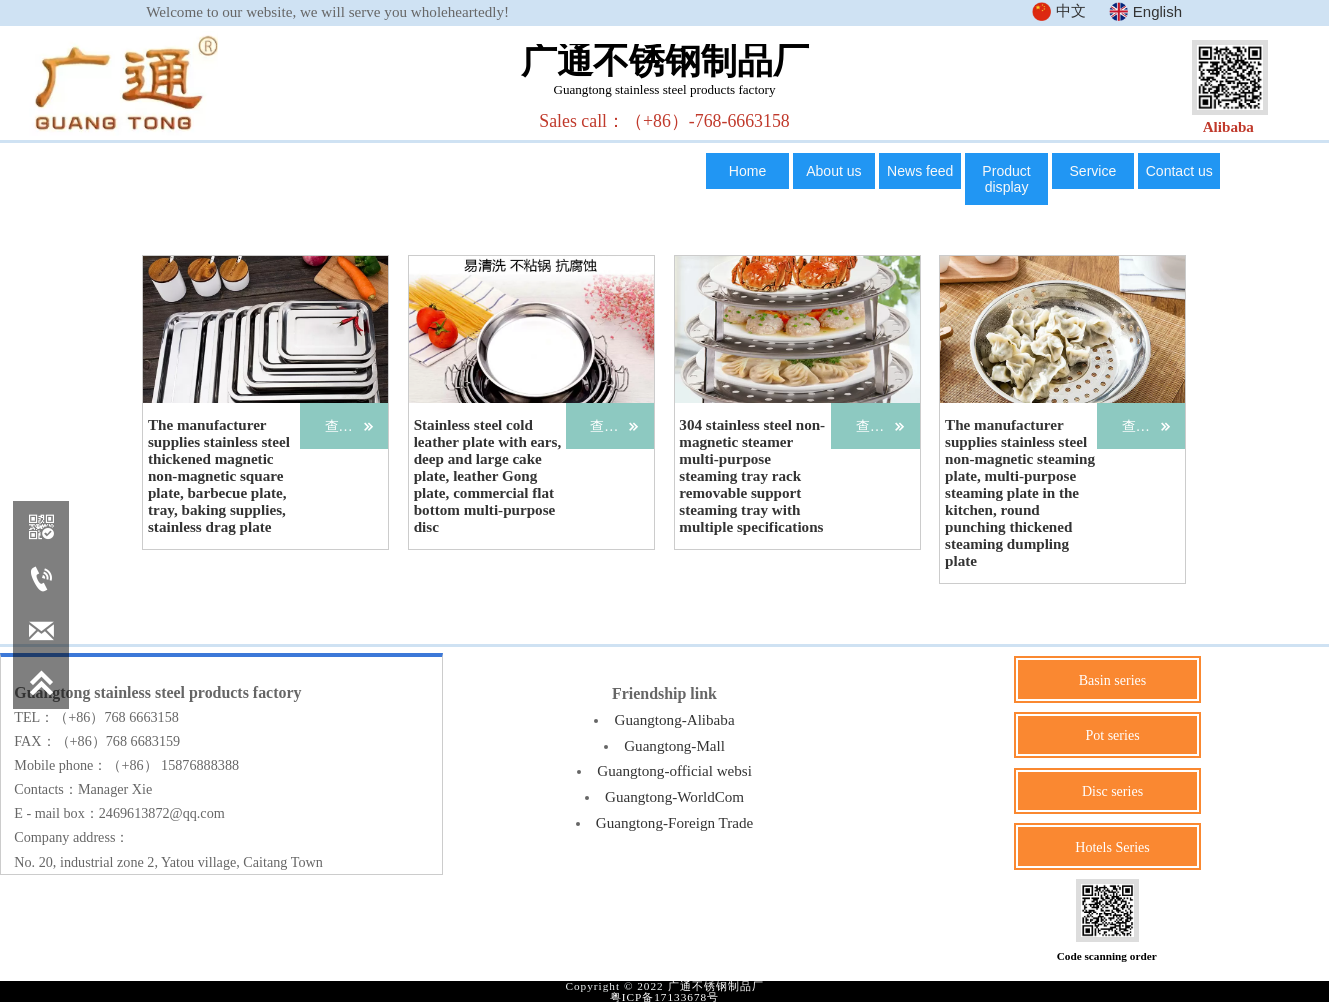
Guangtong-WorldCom (675, 795)
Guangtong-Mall (675, 744)
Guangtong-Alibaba (674, 719)
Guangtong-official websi (674, 770)
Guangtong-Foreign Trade (674, 821)
